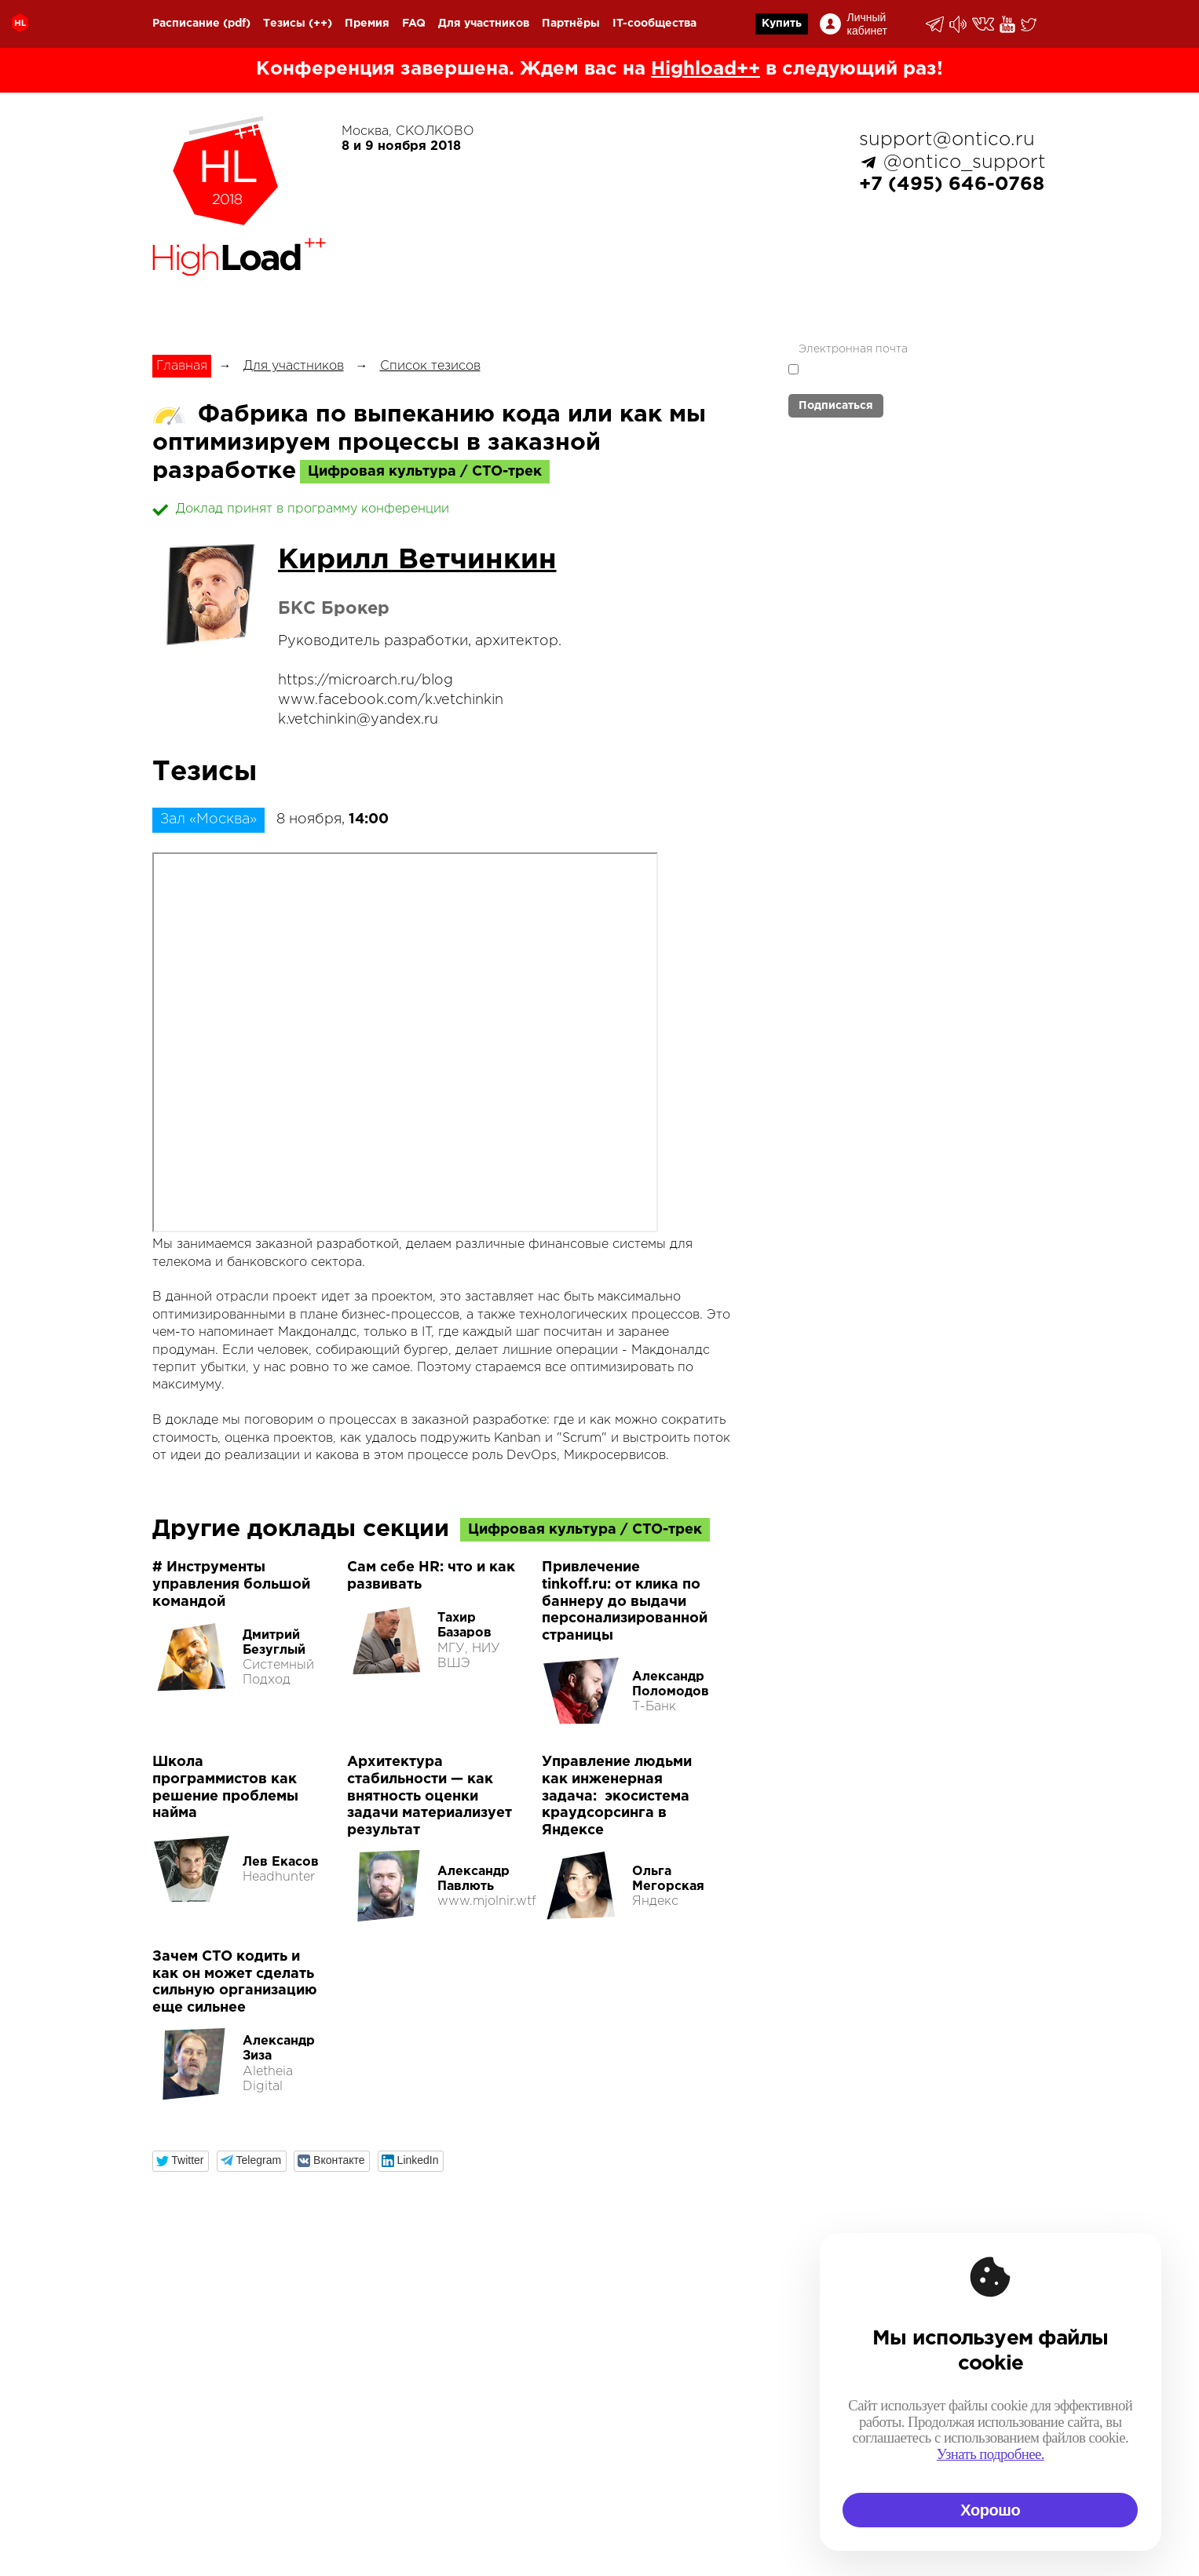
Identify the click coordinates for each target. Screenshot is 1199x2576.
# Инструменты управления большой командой (231, 1584)
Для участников (483, 23)
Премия (367, 23)
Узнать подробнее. (990, 2454)
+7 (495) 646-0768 (951, 184)
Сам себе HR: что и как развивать (431, 1576)
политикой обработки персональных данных (882, 376)
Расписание (186, 23)
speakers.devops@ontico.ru (359, 2495)
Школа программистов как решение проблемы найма (225, 1787)
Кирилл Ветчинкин (417, 560)
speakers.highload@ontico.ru (382, 2512)
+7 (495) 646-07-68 (214, 2358)
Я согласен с (882, 374)
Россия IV (598, 2375)
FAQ (414, 23)
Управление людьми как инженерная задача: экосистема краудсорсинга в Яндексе (617, 1796)
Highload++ (705, 69)
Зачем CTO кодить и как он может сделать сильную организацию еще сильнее (234, 1982)
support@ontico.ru (947, 139)
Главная (181, 366)
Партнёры (571, 23)
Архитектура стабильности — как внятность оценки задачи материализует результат (429, 1796)
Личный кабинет (867, 24)
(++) (320, 23)
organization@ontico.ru (336, 2460)
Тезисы (284, 23)
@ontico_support (964, 162)
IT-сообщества (654, 23)
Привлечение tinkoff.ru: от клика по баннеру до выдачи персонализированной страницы (624, 1601)
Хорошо (990, 2510)
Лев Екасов (281, 1862)
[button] (181, 2161)
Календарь (601, 2358)
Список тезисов (430, 366)
